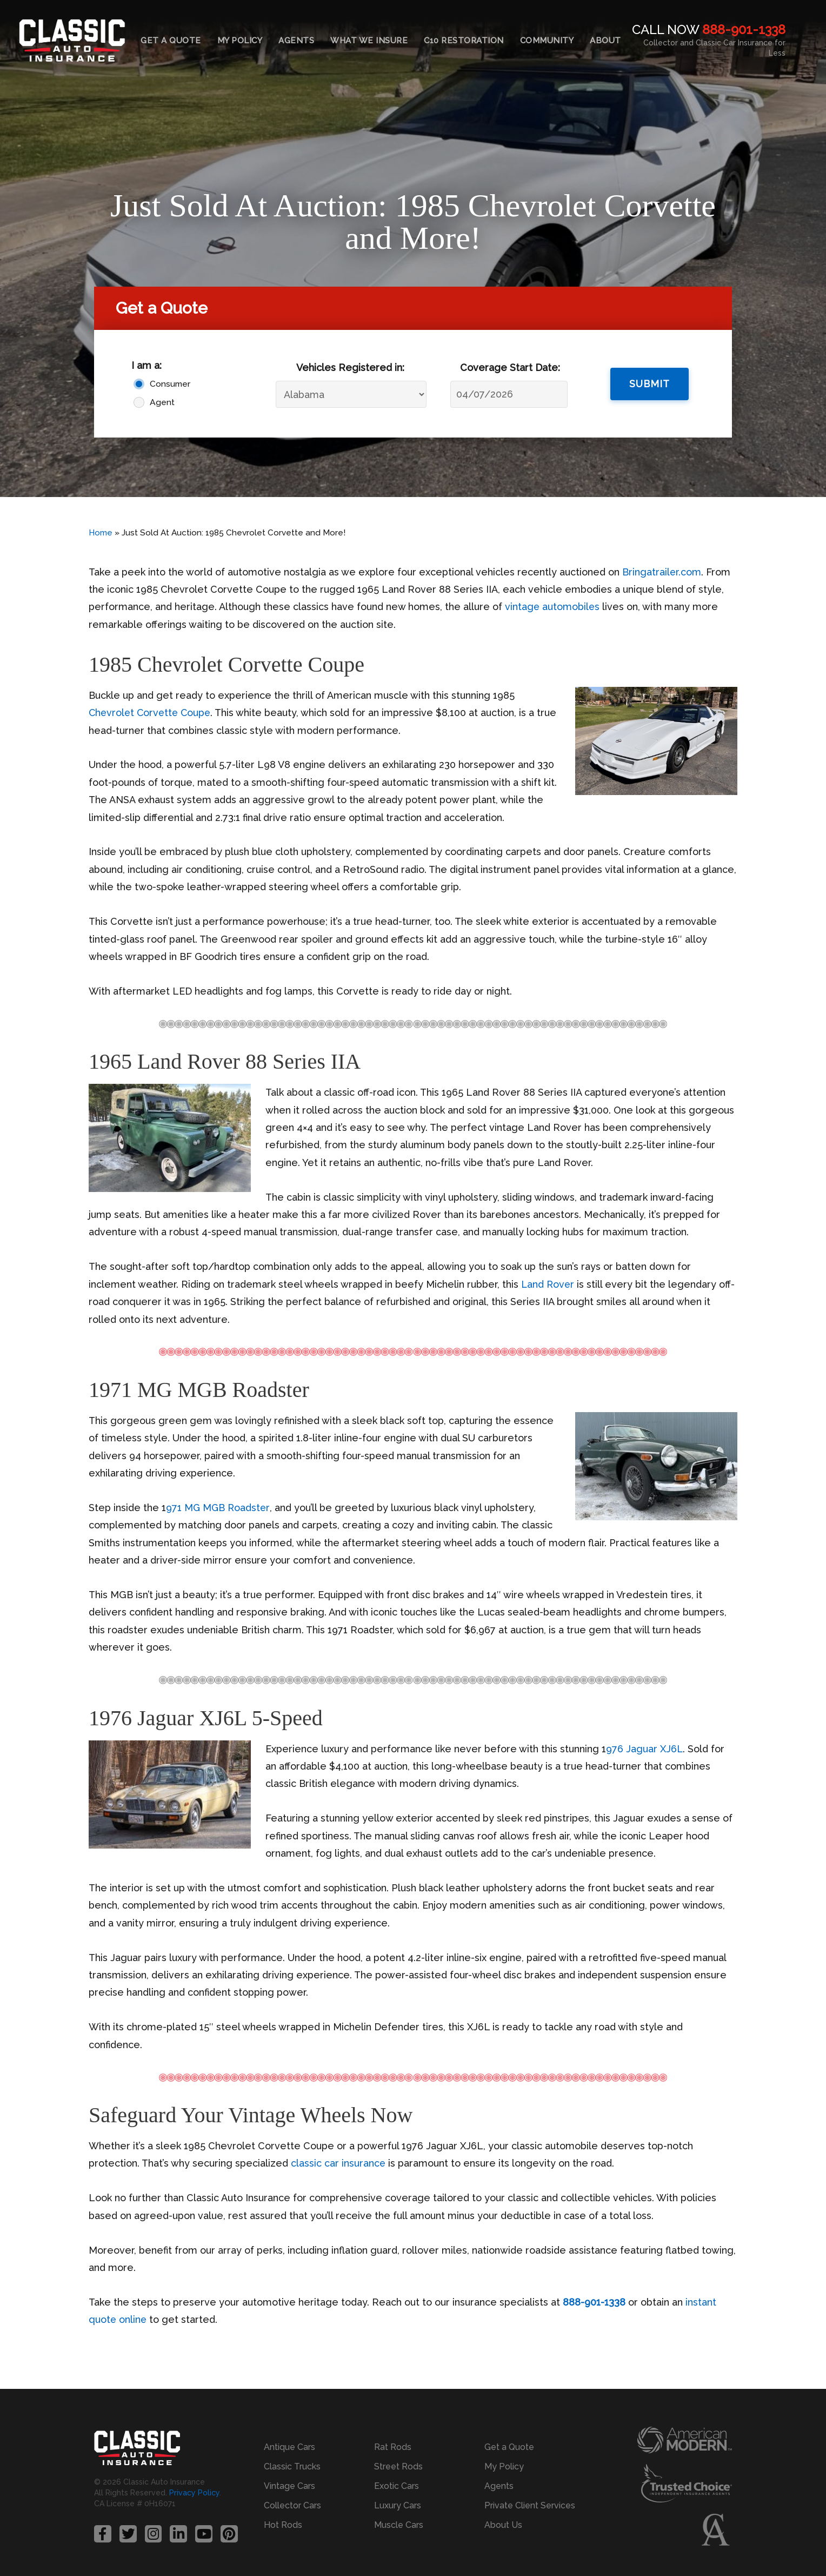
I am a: (146, 365)
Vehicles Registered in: (350, 367)
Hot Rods (283, 2525)
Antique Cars (289, 2447)
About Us (503, 2525)
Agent (162, 402)
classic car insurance (338, 2163)
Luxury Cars (397, 2505)
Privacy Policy (194, 2492)
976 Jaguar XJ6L (644, 1748)
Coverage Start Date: (510, 367)
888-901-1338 (743, 29)
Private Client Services (529, 2505)
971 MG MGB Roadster (218, 1507)
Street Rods (398, 2466)
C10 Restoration (464, 40)
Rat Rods (392, 2447)
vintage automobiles (553, 606)
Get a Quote (171, 40)
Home (100, 533)
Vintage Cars (289, 2486)
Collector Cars (292, 2505)
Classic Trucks (292, 2466)
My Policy (240, 40)
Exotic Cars (396, 2486)
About (605, 40)
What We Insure (369, 40)
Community (547, 40)
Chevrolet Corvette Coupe (152, 712)
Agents (296, 40)
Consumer (170, 384)
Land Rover (548, 1284)
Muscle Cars (398, 2525)
